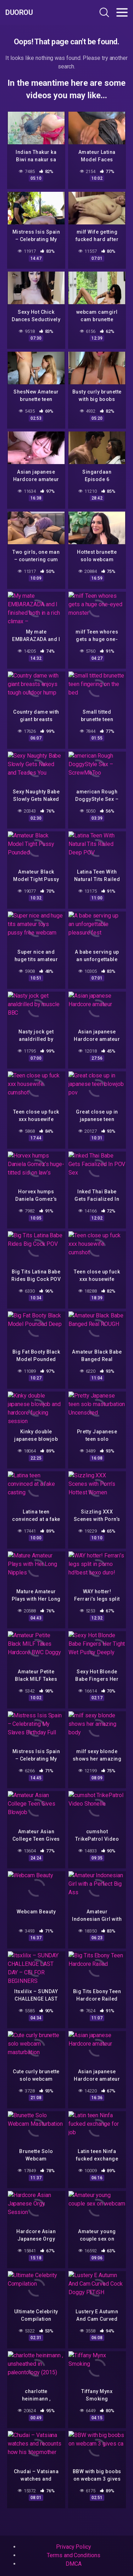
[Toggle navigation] (122, 12)
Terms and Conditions (73, 2555)
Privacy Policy (73, 2546)
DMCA (74, 2563)
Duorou (19, 12)
